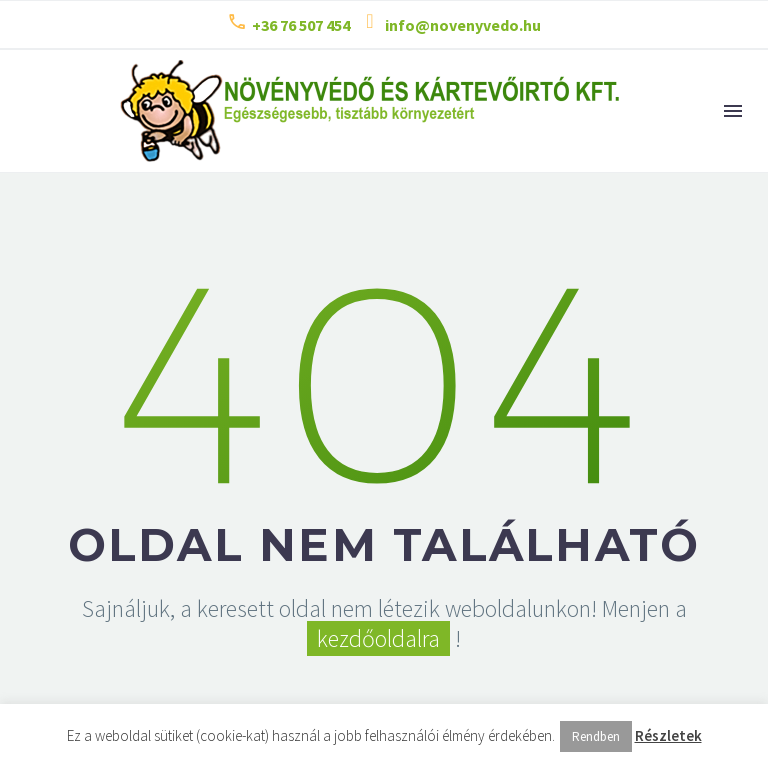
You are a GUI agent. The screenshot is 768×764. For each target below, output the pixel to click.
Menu (733, 111)
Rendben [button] (596, 736)
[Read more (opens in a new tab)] (288, 24)
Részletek (668, 735)
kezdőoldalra (378, 638)
